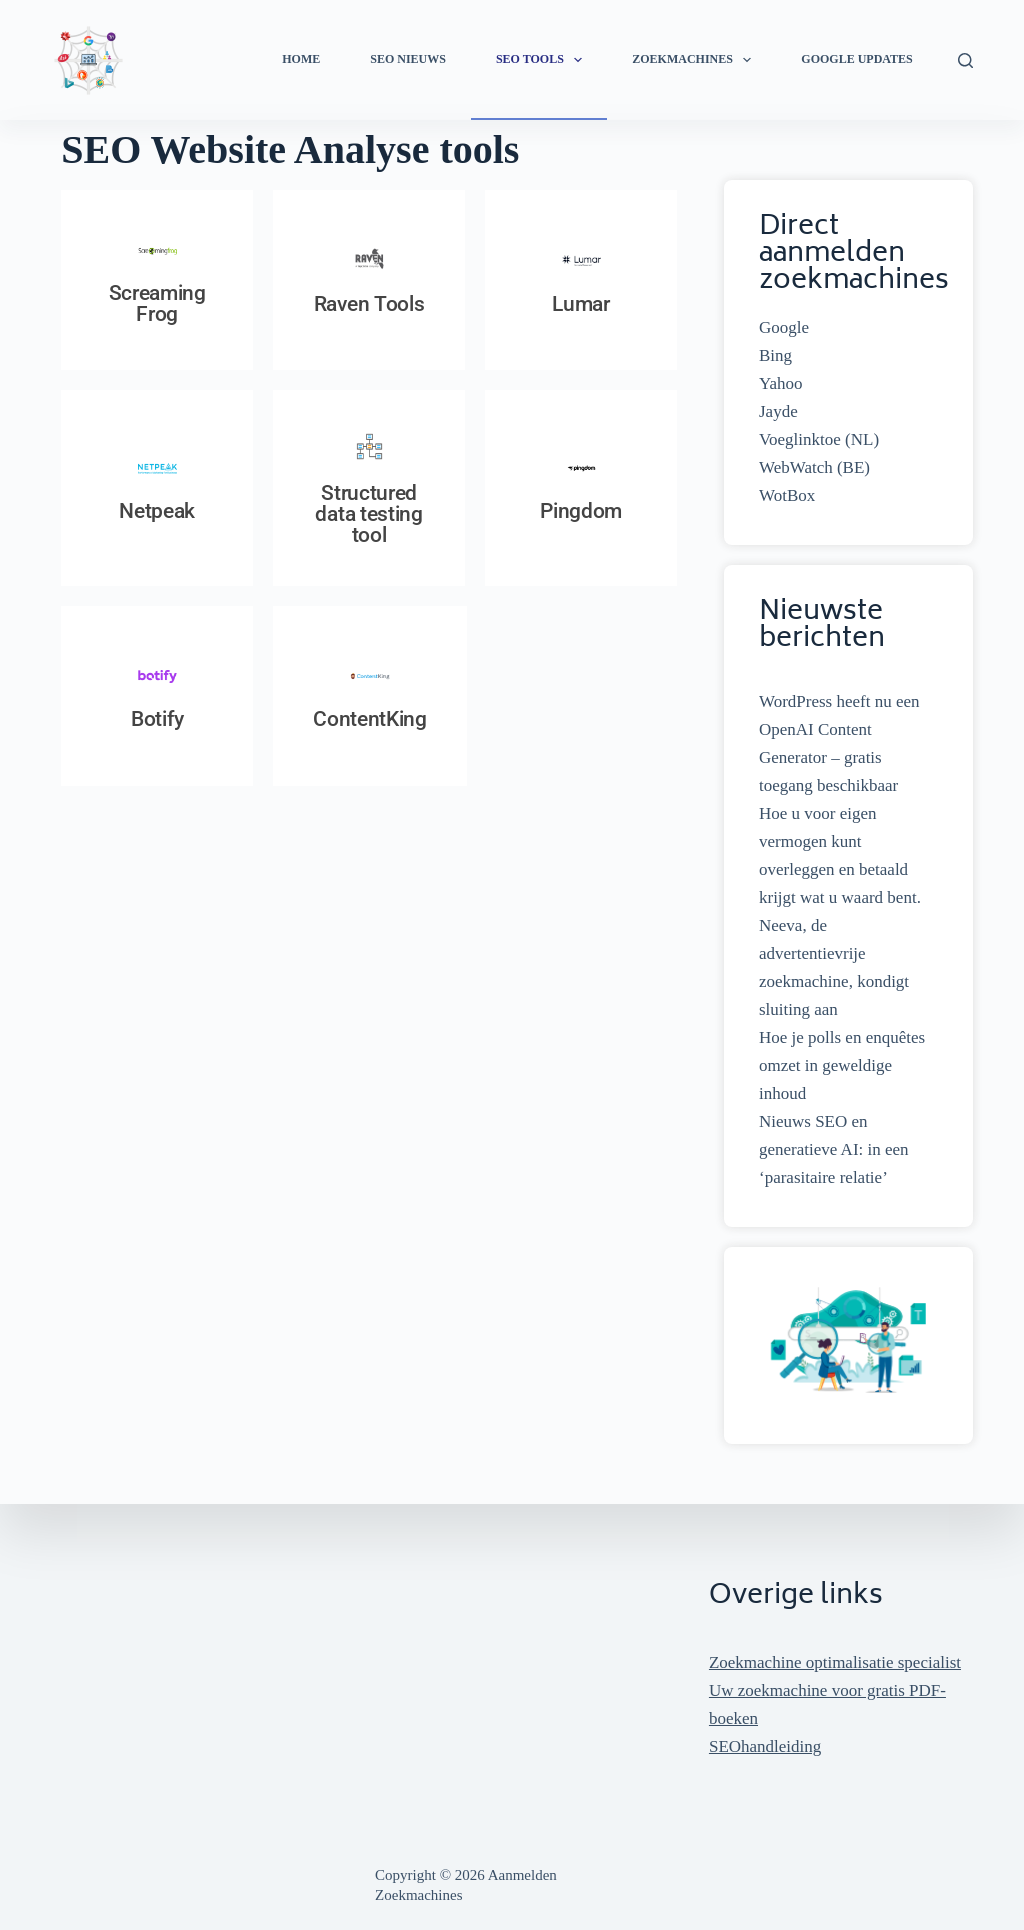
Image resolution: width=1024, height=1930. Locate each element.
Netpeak (157, 511)
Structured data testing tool (368, 514)
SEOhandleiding (765, 1746)
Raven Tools (369, 304)
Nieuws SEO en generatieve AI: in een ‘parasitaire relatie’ (834, 1149)
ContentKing (370, 719)
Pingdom (581, 511)
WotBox (787, 495)
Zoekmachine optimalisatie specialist (835, 1662)
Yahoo (781, 383)
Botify (157, 719)
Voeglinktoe (800, 439)
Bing (775, 355)
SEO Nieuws (408, 59)
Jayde (778, 411)
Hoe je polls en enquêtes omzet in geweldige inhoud (842, 1065)
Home (301, 59)
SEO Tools (543, 60)
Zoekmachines (695, 60)
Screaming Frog (157, 303)
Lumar (581, 304)
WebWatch (796, 467)
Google (784, 327)
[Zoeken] (965, 60)
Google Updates (856, 59)
